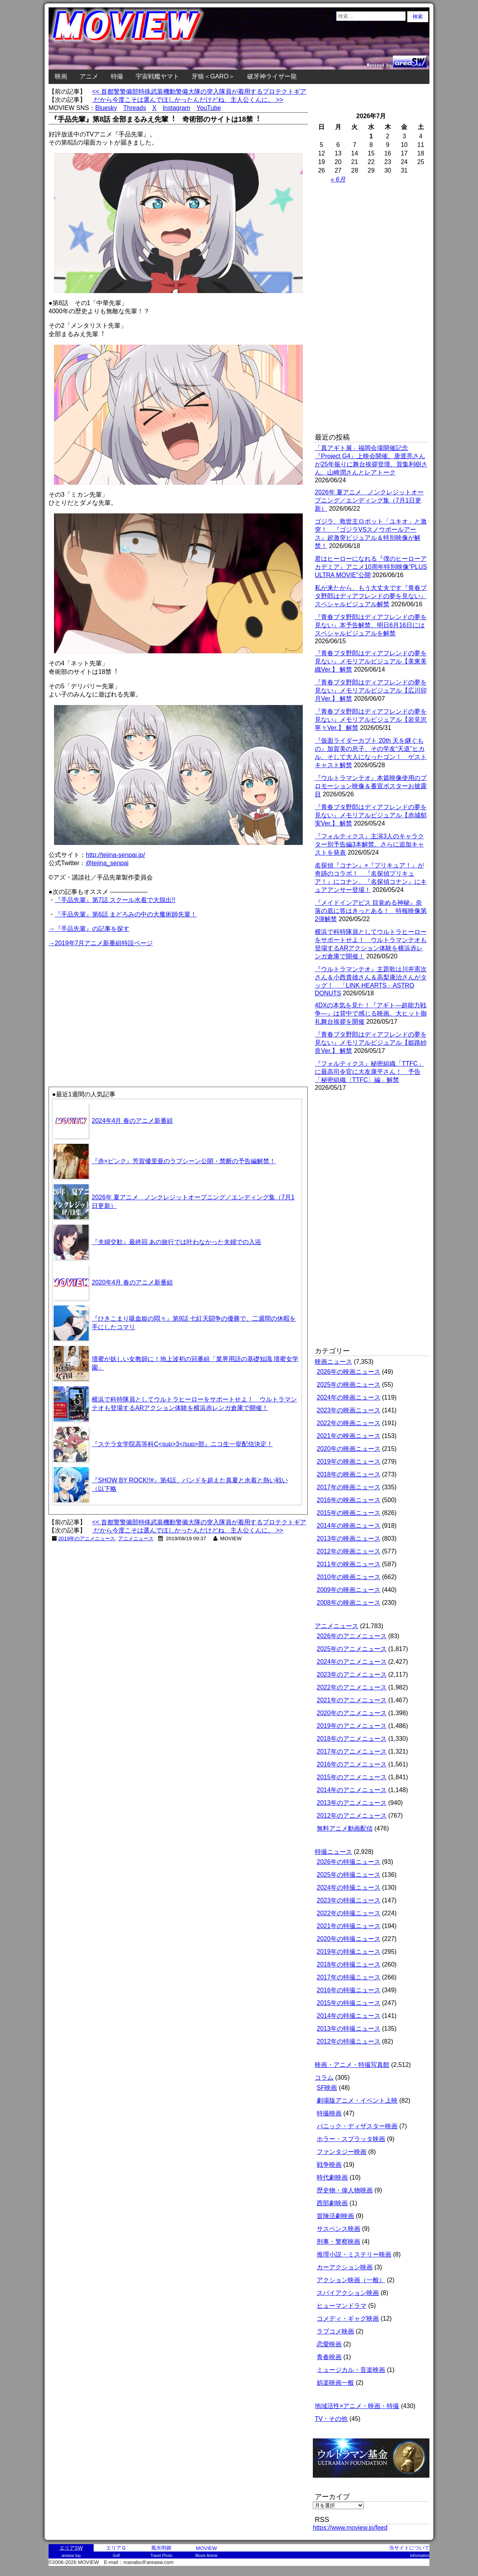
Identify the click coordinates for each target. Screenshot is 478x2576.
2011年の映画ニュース (348, 1564)
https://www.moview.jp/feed (350, 2527)
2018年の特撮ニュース (348, 1964)
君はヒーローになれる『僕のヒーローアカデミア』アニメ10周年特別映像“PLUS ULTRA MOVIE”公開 (371, 566)
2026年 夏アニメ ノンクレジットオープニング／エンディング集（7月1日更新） (369, 500)
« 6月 (338, 179)
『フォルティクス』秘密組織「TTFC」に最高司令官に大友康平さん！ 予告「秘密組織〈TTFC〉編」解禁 (369, 1071)
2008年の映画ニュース (348, 1602)
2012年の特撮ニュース (348, 2041)
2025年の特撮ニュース (348, 1874)
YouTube (209, 108)
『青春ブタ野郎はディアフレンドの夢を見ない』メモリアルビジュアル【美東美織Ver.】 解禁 (371, 661)
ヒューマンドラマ (341, 2305)
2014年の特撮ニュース (348, 2015)
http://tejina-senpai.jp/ (115, 855)
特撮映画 (329, 2113)
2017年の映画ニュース (348, 1487)
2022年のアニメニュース (352, 1687)
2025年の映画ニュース (348, 1384)
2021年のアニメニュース (352, 1700)
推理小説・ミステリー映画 (354, 2254)
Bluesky (106, 108)
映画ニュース (333, 1361)
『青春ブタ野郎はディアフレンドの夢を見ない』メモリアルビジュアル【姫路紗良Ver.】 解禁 (371, 1042)
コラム (324, 2077)
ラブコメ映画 (335, 2331)
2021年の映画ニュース (348, 1436)
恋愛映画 (329, 2344)
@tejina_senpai (107, 863)
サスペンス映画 (338, 2228)
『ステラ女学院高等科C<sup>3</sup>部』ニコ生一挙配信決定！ (182, 1444)
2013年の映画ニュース (348, 1538)
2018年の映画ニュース (348, 1474)
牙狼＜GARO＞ (213, 76)
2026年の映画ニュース (348, 1371)
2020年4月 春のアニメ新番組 (132, 1282)
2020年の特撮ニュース (348, 1938)
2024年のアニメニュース (352, 1661)
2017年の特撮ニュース (348, 1977)
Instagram (176, 108)
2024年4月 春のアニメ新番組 (132, 1120)
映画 (61, 76)
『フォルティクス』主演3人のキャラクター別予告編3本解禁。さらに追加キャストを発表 (369, 844)
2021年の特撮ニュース (348, 1926)
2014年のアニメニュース (352, 1790)
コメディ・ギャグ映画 (348, 2318)
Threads (134, 108)
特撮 (117, 76)
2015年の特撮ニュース (348, 2003)
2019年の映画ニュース (348, 1461)
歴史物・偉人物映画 (345, 2190)
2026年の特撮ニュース (348, 1862)
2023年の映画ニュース (348, 1410)
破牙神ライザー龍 (272, 76)
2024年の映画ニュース (348, 1397)
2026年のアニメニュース (352, 1636)
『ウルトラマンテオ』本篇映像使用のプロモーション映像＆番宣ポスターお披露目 (371, 786)
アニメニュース (136, 1538)
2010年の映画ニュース (348, 1577)
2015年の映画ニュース (348, 1513)
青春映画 (329, 2357)
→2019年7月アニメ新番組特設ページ (101, 943)
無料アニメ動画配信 (345, 1828)
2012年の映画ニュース (348, 1551)
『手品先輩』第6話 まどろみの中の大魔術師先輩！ (126, 914)
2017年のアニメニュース (352, 1751)
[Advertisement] (113, 1002)
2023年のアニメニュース (352, 1674)
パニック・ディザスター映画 (357, 2126)
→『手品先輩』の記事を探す (89, 928)
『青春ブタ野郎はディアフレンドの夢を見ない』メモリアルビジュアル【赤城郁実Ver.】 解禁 (371, 815)
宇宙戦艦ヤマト (157, 76)
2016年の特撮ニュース (348, 1990)
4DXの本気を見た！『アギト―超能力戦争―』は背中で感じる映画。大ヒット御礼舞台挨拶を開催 (371, 1013)
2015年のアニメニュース (352, 1777)
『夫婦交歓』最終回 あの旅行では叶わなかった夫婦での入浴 (176, 1242)
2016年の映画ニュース (348, 1500)
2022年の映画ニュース (348, 1423)
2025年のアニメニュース (352, 1649)
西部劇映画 (332, 2203)
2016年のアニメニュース (352, 1764)
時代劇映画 (332, 2177)
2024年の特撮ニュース (348, 1887)
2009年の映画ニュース (348, 1589)
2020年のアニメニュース (352, 1713)
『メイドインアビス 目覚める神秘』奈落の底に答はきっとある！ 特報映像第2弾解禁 (371, 910)
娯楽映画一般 (335, 2382)
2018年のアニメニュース (352, 1738)
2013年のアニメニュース (352, 1802)
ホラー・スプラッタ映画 (351, 2139)
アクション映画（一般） (351, 2280)
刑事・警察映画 (338, 2241)
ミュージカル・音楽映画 (351, 2370)
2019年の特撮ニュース (348, 1951)
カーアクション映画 (345, 2267)
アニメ (89, 76)
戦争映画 (329, 2164)
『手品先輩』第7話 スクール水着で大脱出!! (115, 900)
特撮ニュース (333, 1851)
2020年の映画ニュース (348, 1448)
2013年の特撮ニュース (348, 2028)
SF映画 (327, 2087)
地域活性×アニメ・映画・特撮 (357, 2406)
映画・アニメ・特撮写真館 (352, 2064)
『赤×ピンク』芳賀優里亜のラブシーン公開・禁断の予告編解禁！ (184, 1161)
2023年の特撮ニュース (348, 1900)
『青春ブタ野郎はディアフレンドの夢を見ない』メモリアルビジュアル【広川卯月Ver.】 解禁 (371, 690)
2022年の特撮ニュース (348, 1913)
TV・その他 (331, 2418)
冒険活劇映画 (335, 2216)
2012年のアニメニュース (352, 1815)
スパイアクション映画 (348, 2293)
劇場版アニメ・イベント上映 (357, 2100)
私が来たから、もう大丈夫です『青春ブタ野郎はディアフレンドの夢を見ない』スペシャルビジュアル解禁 (371, 596)
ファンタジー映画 (341, 2151)
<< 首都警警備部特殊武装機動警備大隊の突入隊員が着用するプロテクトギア (199, 91)
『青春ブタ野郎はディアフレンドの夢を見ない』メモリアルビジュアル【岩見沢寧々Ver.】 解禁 (371, 719)
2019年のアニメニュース (86, 1538)
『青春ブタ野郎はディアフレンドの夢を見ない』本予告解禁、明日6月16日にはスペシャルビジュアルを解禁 (371, 625)
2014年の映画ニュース (348, 1525)
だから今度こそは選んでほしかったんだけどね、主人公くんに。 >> (187, 99)
